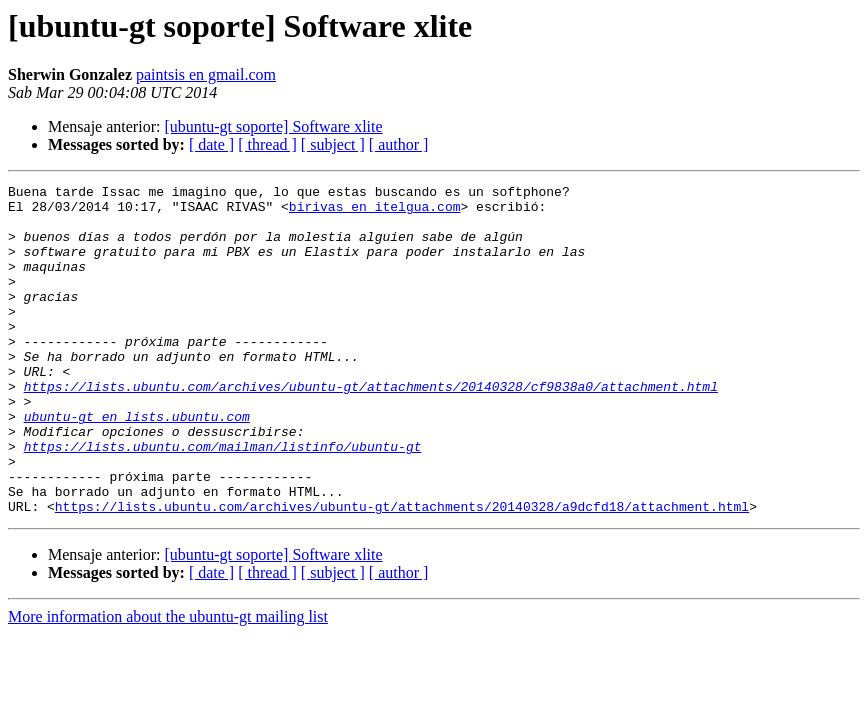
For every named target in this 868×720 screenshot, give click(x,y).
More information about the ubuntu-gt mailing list (168, 682)
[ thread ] (267, 144)
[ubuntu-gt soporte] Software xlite (273, 126)
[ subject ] (333, 144)
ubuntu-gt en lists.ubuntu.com (137, 464)
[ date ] (211, 144)
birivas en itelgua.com (375, 212)
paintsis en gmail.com (206, 74)
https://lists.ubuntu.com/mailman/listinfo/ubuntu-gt (223, 500)
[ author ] (399, 144)
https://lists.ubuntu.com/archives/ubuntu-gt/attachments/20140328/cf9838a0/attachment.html (371, 428)
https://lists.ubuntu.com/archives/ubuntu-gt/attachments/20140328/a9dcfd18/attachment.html (402, 572)
